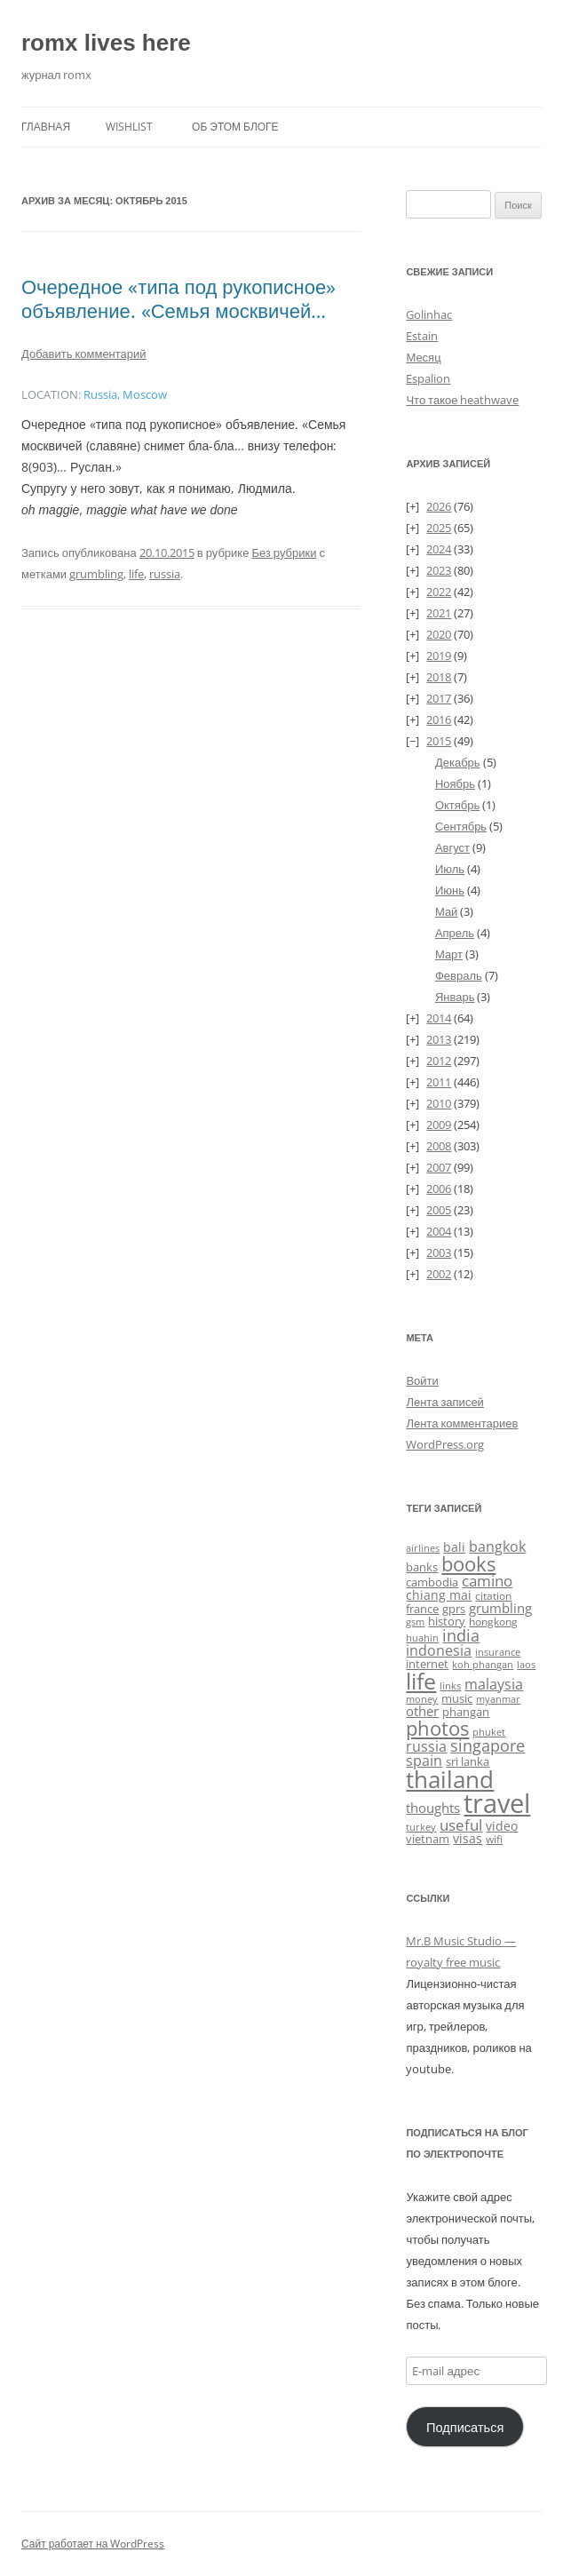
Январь (455, 997)
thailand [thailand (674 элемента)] (450, 1779)
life (136, 574)
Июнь (449, 890)
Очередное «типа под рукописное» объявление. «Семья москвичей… (178, 297)
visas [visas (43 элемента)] (467, 1838)
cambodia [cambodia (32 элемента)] (432, 1582)
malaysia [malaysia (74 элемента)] (493, 1684)
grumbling (96, 574)
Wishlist (129, 126)
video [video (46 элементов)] (502, 1825)
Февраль (458, 975)
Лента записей (444, 1402)
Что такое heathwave (462, 400)
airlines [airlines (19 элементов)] (423, 1548)
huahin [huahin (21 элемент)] (422, 1637)
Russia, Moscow (125, 394)
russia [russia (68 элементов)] (426, 1746)
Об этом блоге (235, 126)
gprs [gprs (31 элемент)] (453, 1609)
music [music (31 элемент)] (456, 1698)
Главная (45, 126)
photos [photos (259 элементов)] (437, 1728)
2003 (438, 1252)
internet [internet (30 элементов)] (427, 1664)
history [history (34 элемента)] (446, 1621)
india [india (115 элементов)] (461, 1635)
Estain (422, 336)
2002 (438, 1274)
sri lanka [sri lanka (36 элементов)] (467, 1761)
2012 (438, 1061)
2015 (438, 741)
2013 (438, 1039)
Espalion (428, 378)
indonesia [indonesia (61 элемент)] (439, 1650)
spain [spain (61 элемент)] (424, 1760)
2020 (438, 634)
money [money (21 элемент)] (422, 1698)
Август (452, 847)
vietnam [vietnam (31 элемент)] (427, 1839)
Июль (449, 869)
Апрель (454, 933)
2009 (438, 1125)
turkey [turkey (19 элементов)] (421, 1827)
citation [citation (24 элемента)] (493, 1595)
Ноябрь (455, 783)
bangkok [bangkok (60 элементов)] (497, 1546)
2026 (438, 506)
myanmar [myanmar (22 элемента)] (498, 1698)
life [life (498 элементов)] (421, 1681)
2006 (438, 1189)
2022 (438, 592)
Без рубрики (283, 553)
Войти (422, 1380)
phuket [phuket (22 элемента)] (488, 1731)
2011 (438, 1082)
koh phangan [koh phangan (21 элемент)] (482, 1664)
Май (446, 911)
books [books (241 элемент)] (468, 1564)
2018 (438, 677)
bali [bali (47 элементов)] (454, 1546)
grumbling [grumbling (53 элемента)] (500, 1608)
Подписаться (465, 2427)
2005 (438, 1210)
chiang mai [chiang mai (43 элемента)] (439, 1594)
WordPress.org (445, 1444)
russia (164, 574)
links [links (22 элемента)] (450, 1685)
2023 (438, 570)
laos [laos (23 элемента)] (526, 1664)
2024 (438, 549)
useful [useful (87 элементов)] (461, 1825)
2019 (438, 656)
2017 (438, 698)
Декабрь (457, 762)
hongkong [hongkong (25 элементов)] (493, 1621)
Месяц (423, 357)
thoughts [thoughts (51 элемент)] (433, 1808)
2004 (438, 1231)
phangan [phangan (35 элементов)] (465, 1712)
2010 (438, 1103)
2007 (438, 1167)
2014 (438, 1018)
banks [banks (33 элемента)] (422, 1567)
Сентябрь (461, 826)
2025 (438, 528)
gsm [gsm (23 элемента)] (415, 1621)
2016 (438, 719)
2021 (438, 613)
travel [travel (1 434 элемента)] (497, 1803)
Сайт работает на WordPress (92, 2543)
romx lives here (106, 42)
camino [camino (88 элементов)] (487, 1580)
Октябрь (457, 805)
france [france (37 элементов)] (422, 1609)
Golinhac (429, 314)
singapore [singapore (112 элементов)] (487, 1745)
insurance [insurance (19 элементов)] (497, 1652)
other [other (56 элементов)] (422, 1711)
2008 (438, 1146)
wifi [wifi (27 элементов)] (494, 1839)
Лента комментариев (462, 1423)
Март (449, 954)
